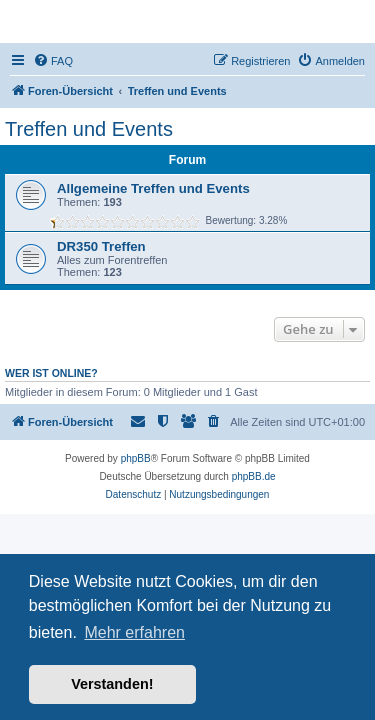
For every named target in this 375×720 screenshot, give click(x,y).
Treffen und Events (89, 129)
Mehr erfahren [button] (134, 632)
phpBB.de (254, 476)
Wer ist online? (51, 373)
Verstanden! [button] (112, 684)
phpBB (136, 458)
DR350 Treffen (101, 246)
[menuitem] (53, 61)
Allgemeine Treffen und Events (153, 188)
